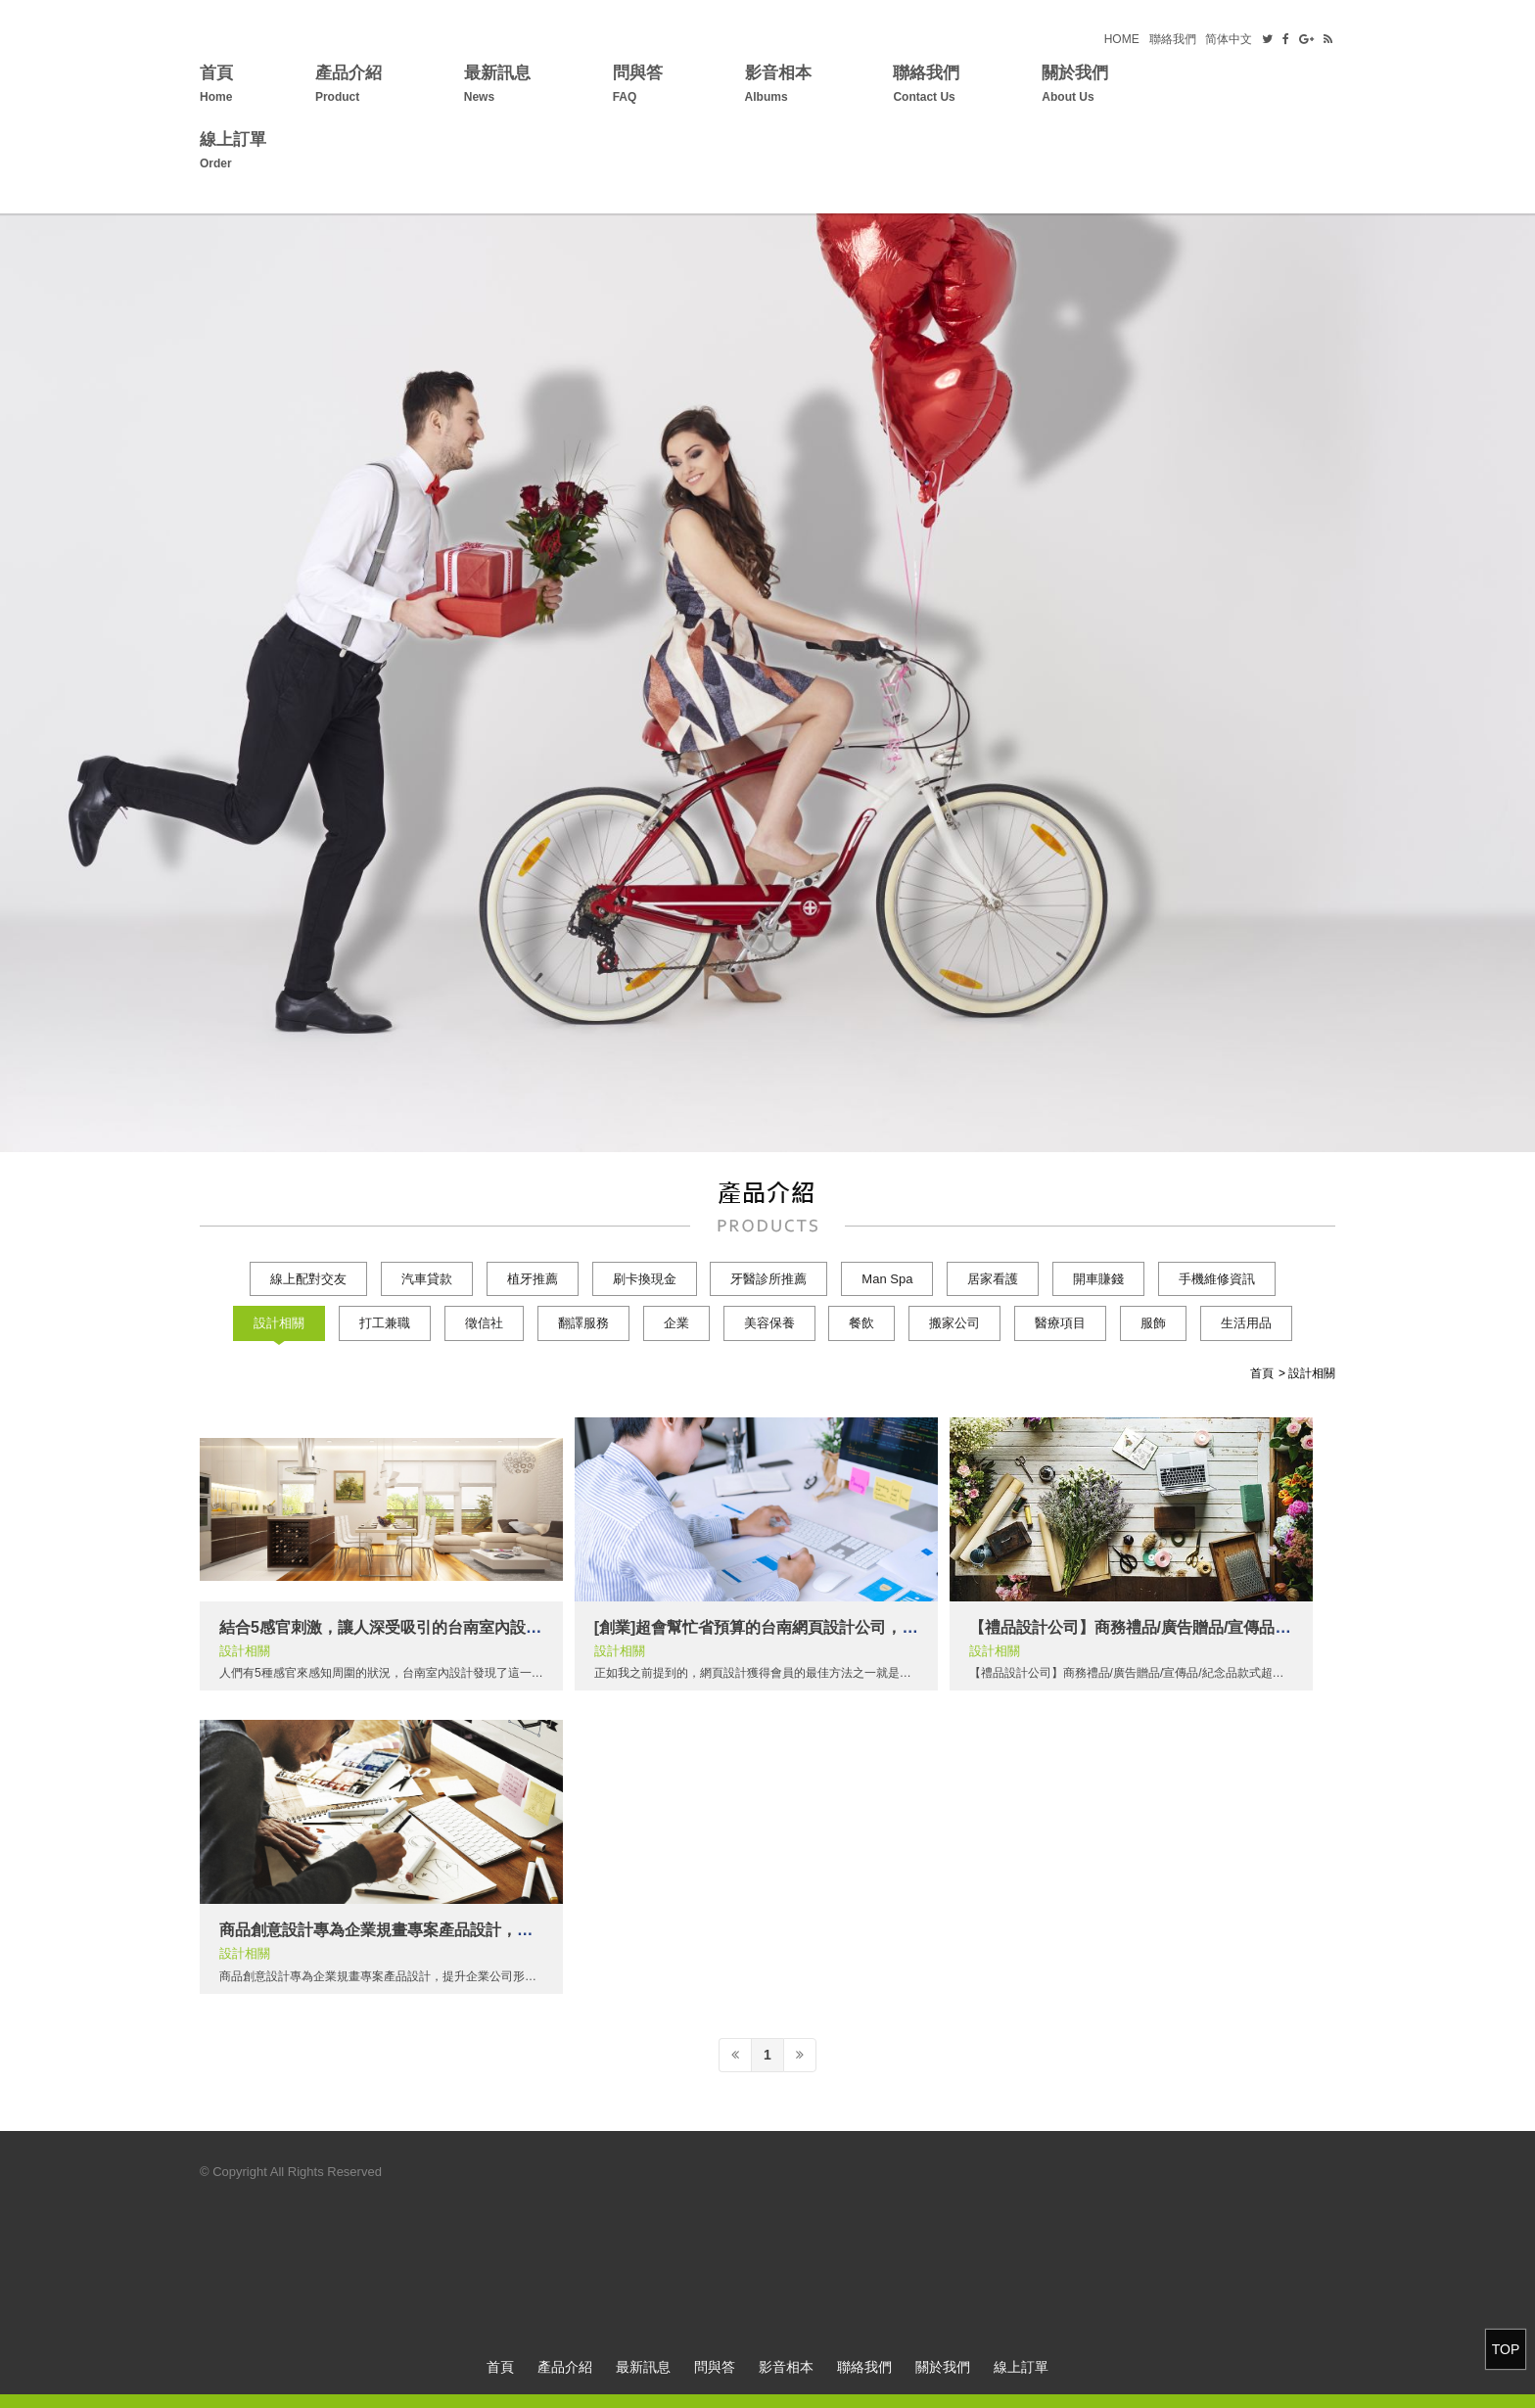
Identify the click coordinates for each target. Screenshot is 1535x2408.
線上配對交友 (308, 1279)
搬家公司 (954, 1323)
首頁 (216, 87)
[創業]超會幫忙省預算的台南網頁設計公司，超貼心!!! (779, 1627)
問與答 (638, 87)
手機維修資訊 (1217, 1279)
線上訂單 (233, 153)
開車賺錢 (1098, 1279)
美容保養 (769, 1323)
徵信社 (484, 1323)
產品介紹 (348, 87)
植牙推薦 (532, 1279)
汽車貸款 (426, 1279)
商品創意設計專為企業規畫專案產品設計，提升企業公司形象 (430, 1930)
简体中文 (1228, 39)
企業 (676, 1323)
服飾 (1153, 1323)
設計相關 (279, 1323)
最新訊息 (497, 87)
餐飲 (861, 1323)
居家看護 (992, 1279)
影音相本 (778, 87)
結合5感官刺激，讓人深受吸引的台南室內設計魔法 (396, 1627)
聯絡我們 (1172, 39)
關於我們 (1075, 87)
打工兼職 (384, 1323)
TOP (1506, 2349)
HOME (1122, 39)
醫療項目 (1060, 1323)
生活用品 (1246, 1323)
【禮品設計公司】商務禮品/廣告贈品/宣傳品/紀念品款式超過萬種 (1194, 1627)
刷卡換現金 (644, 1279)
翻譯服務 (583, 1323)
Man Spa (886, 1279)
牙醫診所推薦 (768, 1279)
